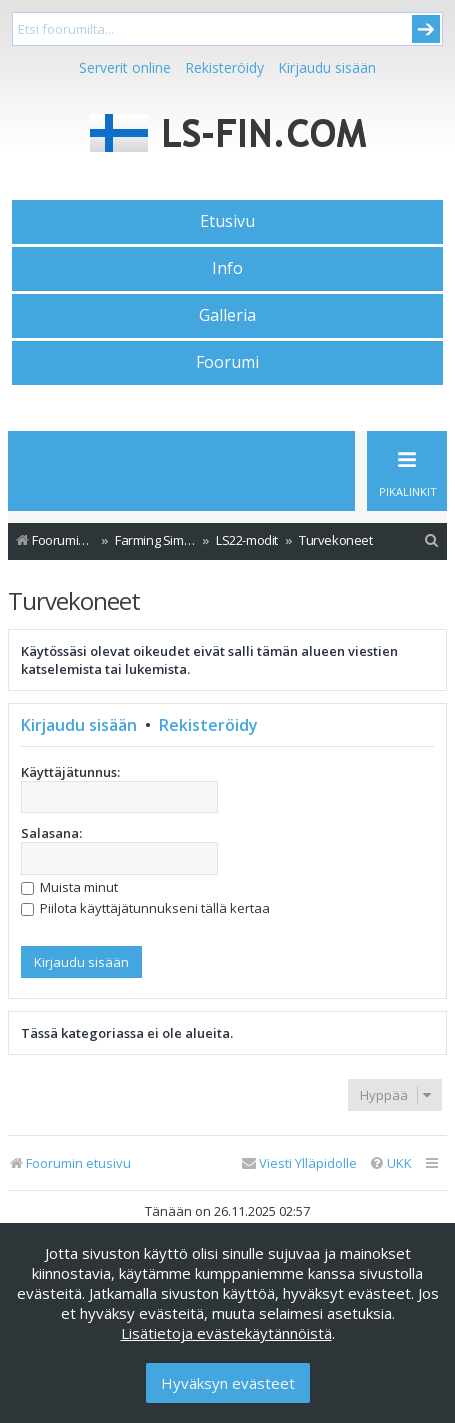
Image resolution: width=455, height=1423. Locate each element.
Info (227, 268)
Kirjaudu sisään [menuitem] (327, 67)
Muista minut (69, 887)
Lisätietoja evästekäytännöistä (226, 1333)
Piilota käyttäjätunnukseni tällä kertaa (145, 908)
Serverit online (125, 67)
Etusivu (227, 221)
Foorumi (227, 362)
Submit (426, 29)
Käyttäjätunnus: (70, 772)
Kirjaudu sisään (79, 725)
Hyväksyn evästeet (228, 1383)
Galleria (227, 315)
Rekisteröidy (224, 67)
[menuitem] (432, 540)
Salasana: (51, 833)
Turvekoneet (74, 600)
